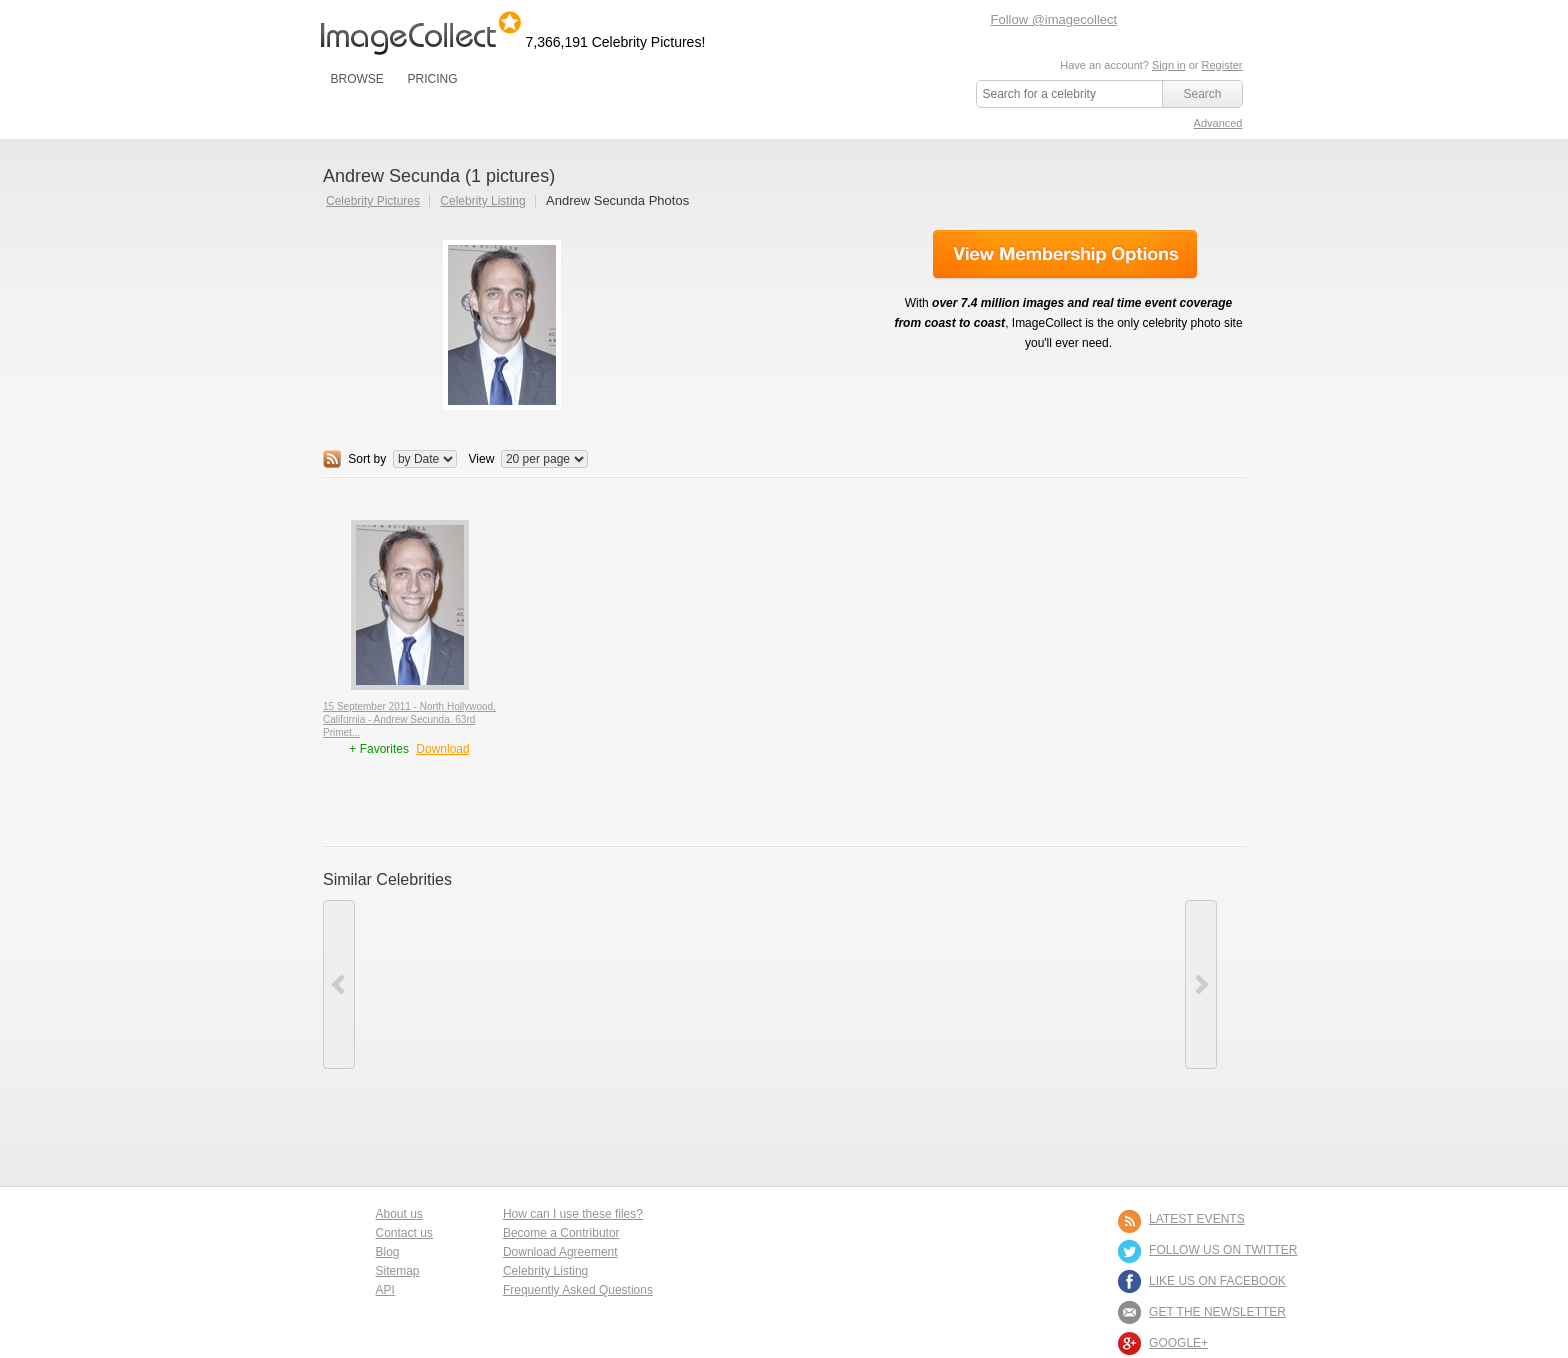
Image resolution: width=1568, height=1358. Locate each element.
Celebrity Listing (482, 201)
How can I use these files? (573, 1214)
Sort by (367, 459)
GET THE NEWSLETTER (1217, 1312)
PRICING (432, 79)
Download (442, 749)
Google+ (1178, 1343)
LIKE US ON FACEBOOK (1217, 1281)
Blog (388, 1252)
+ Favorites (380, 749)
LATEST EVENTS (1197, 1219)
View (482, 459)
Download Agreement (560, 1252)
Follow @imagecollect (1054, 19)
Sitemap (398, 1271)
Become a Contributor (561, 1233)
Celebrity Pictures (373, 201)
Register (1222, 65)
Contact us (404, 1233)
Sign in (1169, 65)
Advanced (1218, 123)
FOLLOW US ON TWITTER (1223, 1250)
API (385, 1290)
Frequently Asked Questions (578, 1290)
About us (399, 1214)
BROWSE (357, 79)
